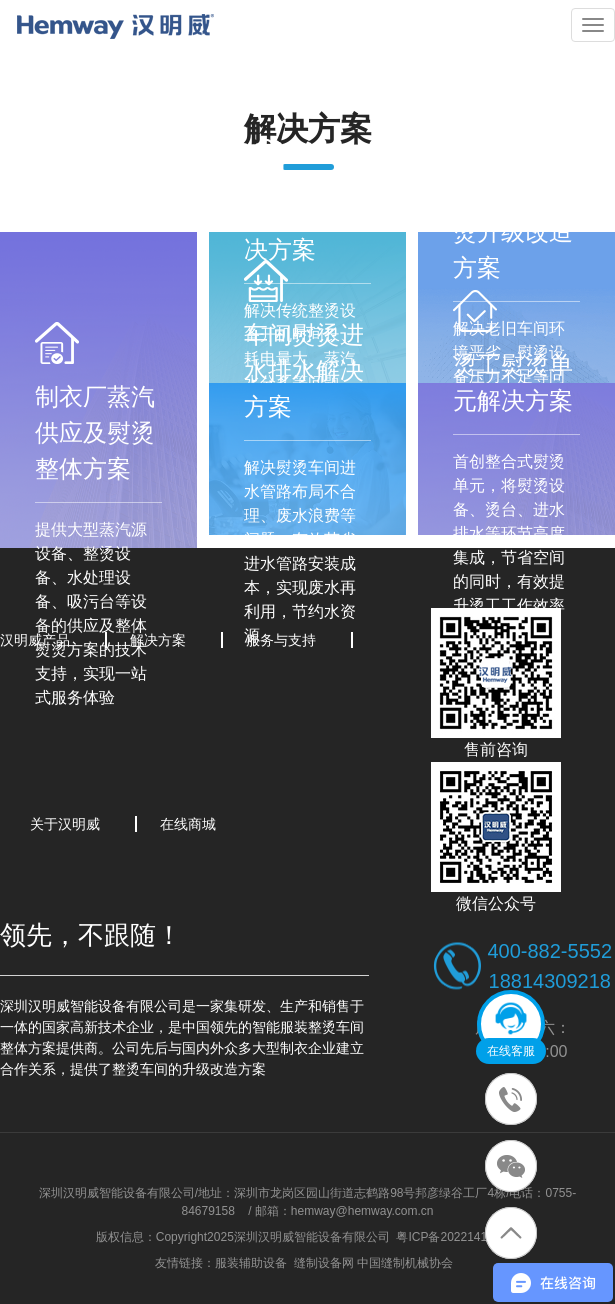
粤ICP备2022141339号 (457, 1237)
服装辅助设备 (251, 1263)
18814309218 (550, 981)
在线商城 (188, 824)
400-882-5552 (549, 951)
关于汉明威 (65, 824)
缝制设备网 (324, 1263)
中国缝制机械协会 (405, 1263)
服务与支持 (281, 640)
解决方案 (158, 640)
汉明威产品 (35, 640)
